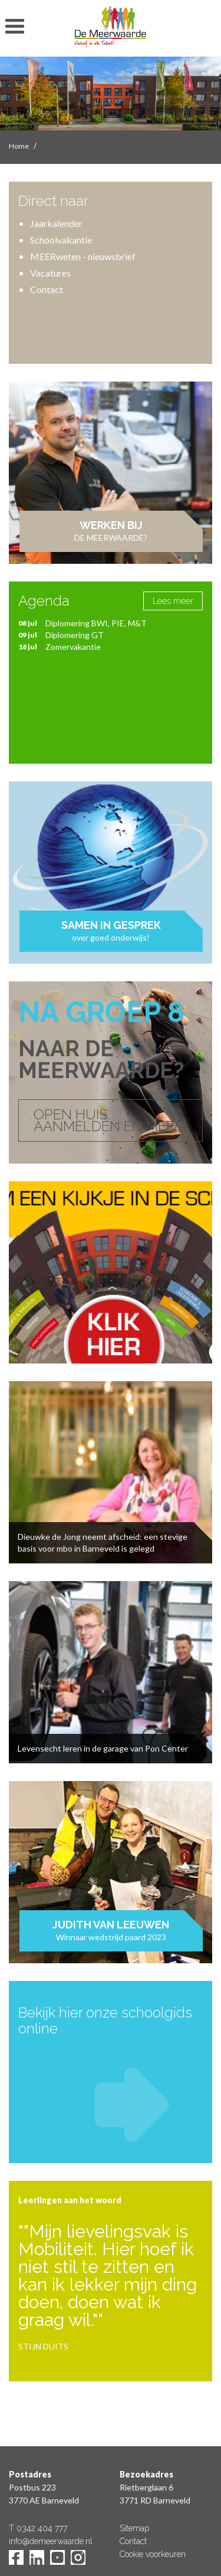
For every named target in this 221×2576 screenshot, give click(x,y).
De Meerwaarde (110, 30)
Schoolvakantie (61, 239)
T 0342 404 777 (38, 2528)
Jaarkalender (56, 223)
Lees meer (173, 601)
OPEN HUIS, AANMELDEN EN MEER (108, 1120)
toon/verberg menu (14, 26)
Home (19, 146)
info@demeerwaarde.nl (51, 2541)
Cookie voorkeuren (153, 2554)
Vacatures (50, 272)
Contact (46, 289)
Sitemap (134, 2528)
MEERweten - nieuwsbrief (83, 256)
